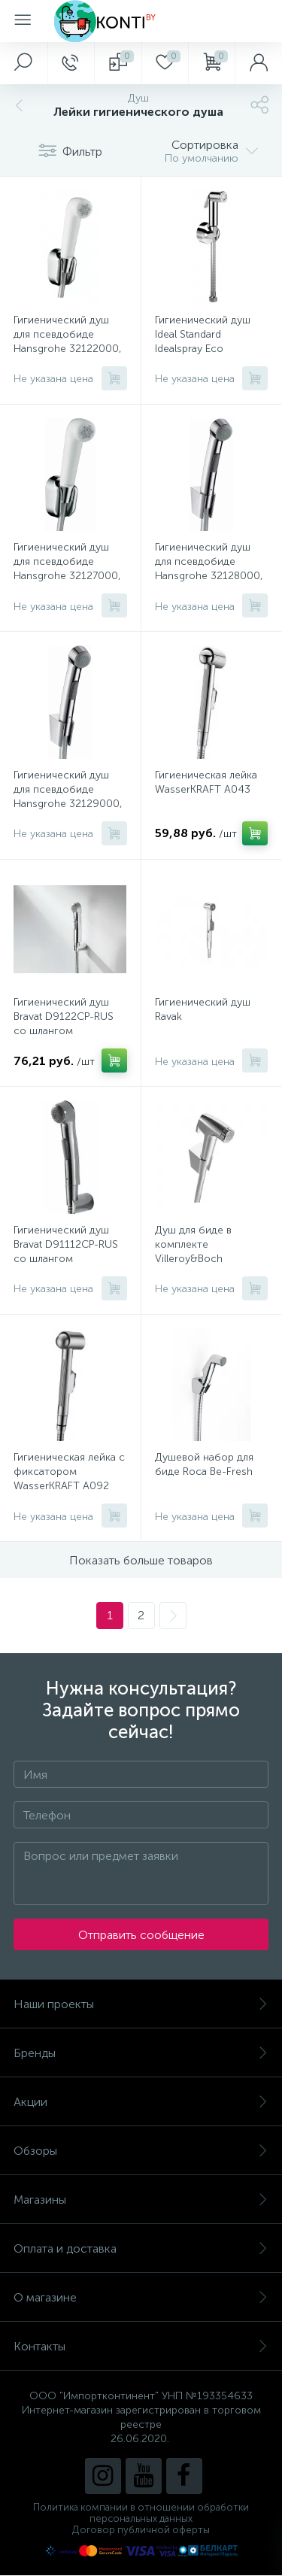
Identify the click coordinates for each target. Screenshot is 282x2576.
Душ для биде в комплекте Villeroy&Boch (193, 1244)
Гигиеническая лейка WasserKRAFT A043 (206, 782)
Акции (141, 2102)
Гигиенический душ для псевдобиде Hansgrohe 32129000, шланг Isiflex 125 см (68, 796)
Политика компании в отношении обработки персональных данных (141, 2513)
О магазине (141, 2297)
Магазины (141, 2199)
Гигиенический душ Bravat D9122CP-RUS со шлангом (64, 1016)
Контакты (141, 2346)
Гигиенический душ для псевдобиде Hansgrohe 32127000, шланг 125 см (67, 568)
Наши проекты (141, 2004)
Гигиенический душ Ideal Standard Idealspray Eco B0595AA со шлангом (208, 341)
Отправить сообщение (141, 1935)
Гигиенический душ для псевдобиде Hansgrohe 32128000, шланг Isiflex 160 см (209, 568)
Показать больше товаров (141, 1560)
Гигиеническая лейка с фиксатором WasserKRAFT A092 (69, 1471)
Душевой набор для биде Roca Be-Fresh (204, 1464)
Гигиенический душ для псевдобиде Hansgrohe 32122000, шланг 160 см (68, 341)
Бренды (141, 2053)
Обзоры (141, 2151)
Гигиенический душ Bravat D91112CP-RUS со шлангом (66, 1244)
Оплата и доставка (141, 2248)
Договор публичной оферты (141, 2529)
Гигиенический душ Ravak (202, 1009)
